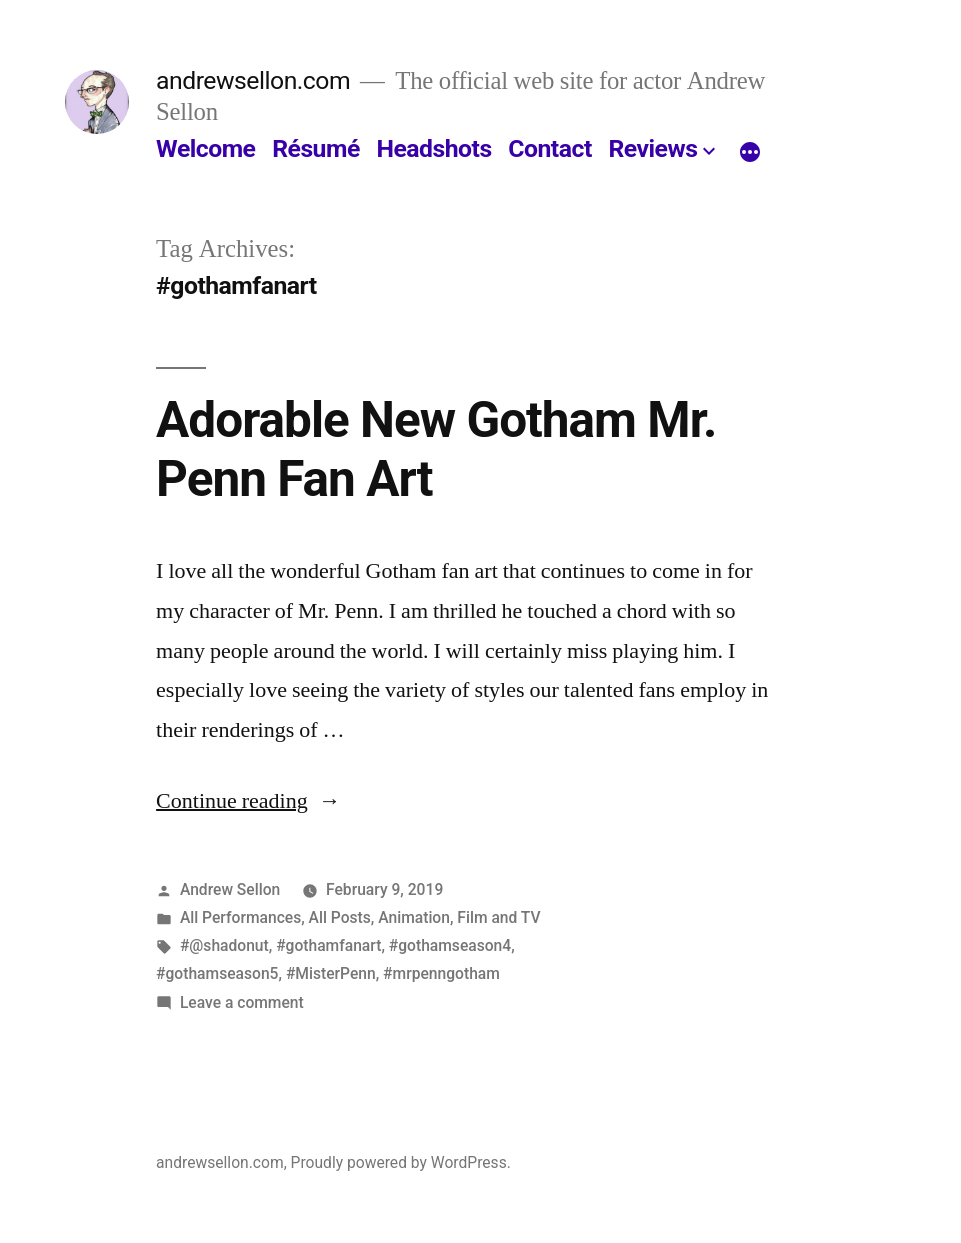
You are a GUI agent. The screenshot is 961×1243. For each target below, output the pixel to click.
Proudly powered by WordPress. (401, 1162)
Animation (414, 917)
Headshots (433, 148)
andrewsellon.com (253, 80)
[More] (750, 153)
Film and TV (498, 917)
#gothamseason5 (217, 973)
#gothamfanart (328, 945)
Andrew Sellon (230, 889)
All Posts (340, 917)
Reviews (652, 148)
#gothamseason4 (450, 945)
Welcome (205, 148)
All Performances (240, 917)
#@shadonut (224, 945)
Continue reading (248, 801)
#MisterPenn (331, 973)
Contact (549, 148)
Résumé (316, 148)
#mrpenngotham (441, 973)
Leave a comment (242, 1002)
